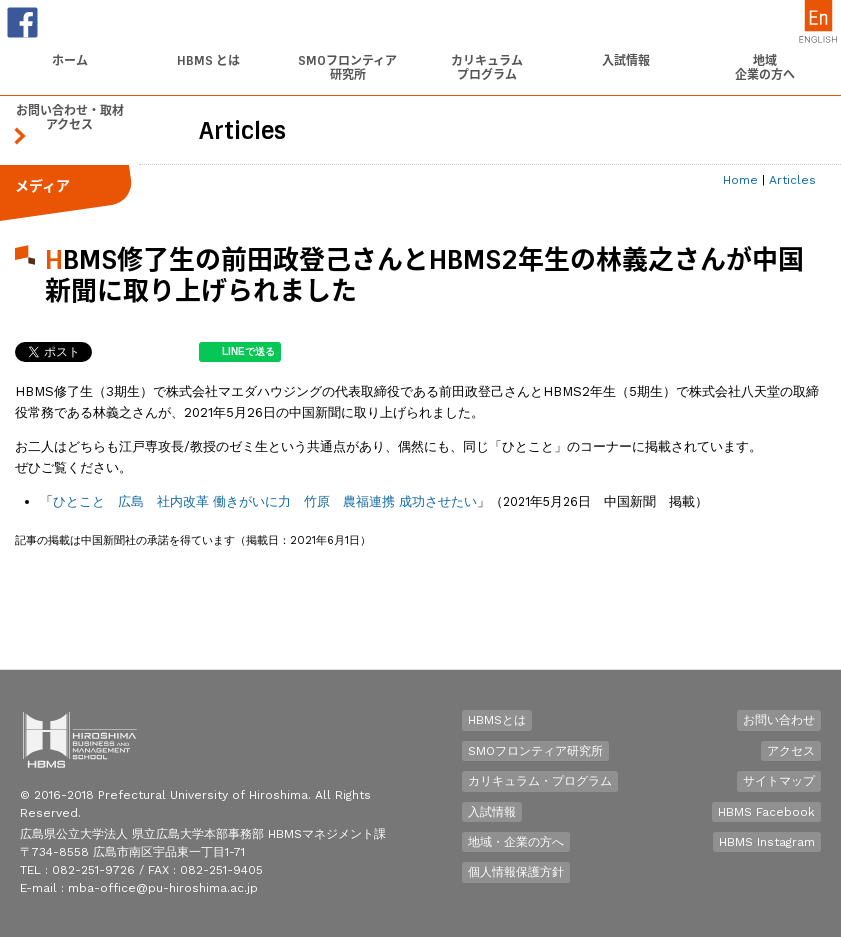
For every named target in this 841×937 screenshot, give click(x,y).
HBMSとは (497, 720)
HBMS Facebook (766, 812)
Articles (792, 180)
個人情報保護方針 (516, 872)
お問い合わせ (779, 720)
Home (740, 180)
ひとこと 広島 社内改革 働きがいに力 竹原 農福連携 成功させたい (265, 501)
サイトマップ (779, 781)
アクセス (791, 751)
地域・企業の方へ (516, 842)
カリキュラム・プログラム (540, 781)
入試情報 (492, 812)
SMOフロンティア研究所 (535, 751)
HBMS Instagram (767, 842)
